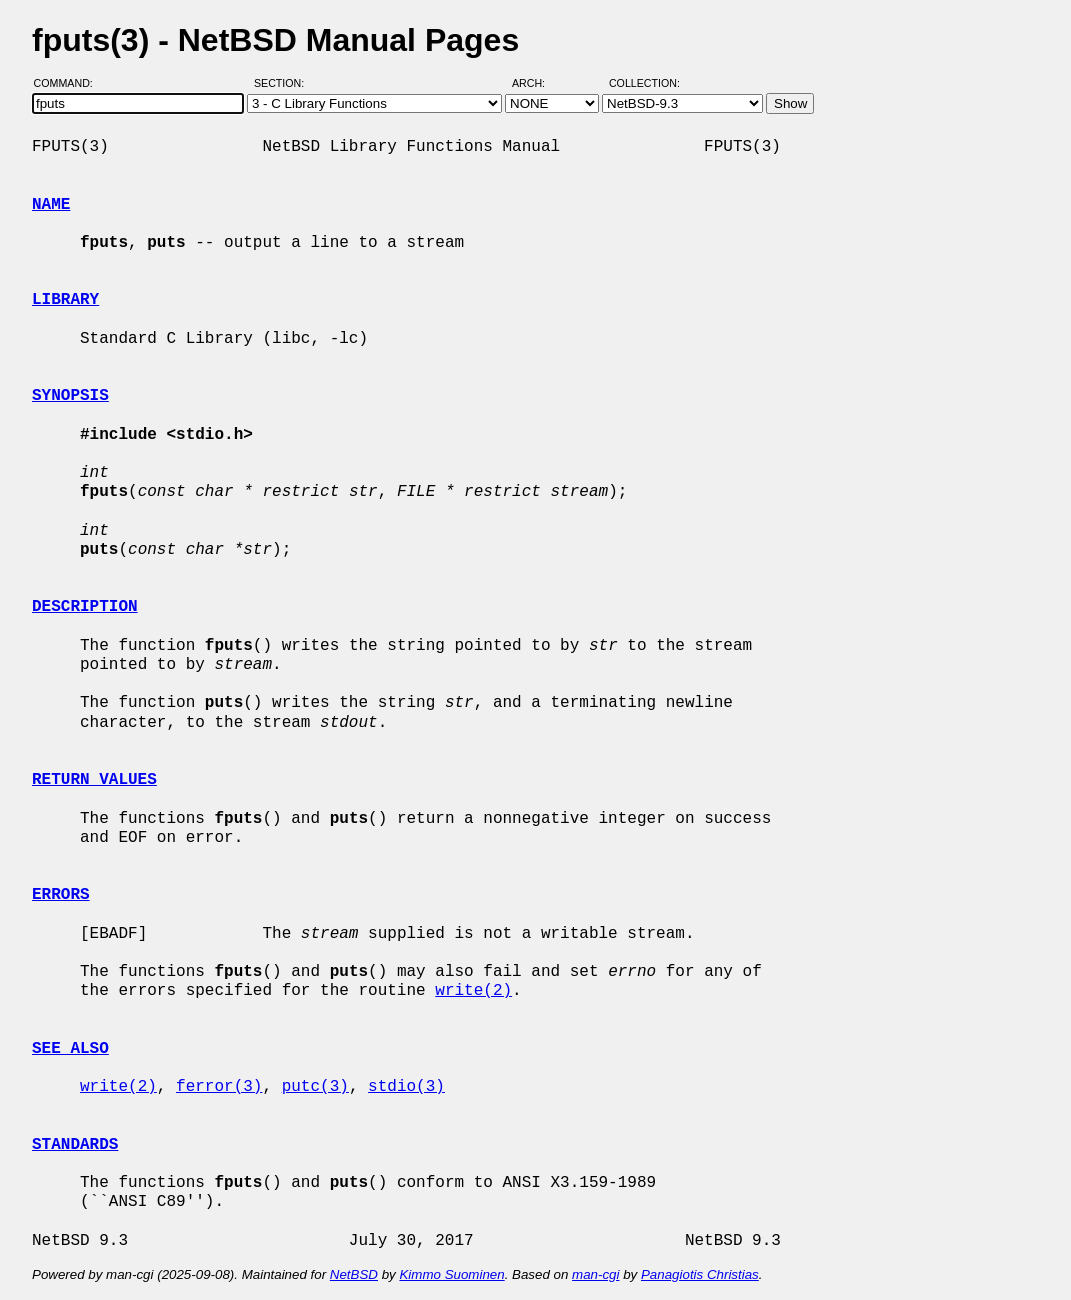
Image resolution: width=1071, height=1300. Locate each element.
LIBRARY (65, 300)
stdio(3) (406, 1087)
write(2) (473, 991)
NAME (51, 205)
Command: (69, 83)
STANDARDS (75, 1145)
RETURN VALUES (94, 780)
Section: (283, 83)
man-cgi (595, 1274)
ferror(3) (219, 1087)
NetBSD (354, 1274)
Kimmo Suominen (451, 1274)
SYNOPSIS (70, 396)
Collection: (644, 83)
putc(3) (315, 1087)
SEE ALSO (70, 1049)
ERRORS (61, 895)
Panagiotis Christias (700, 1274)
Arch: (537, 83)
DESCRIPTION (85, 607)
